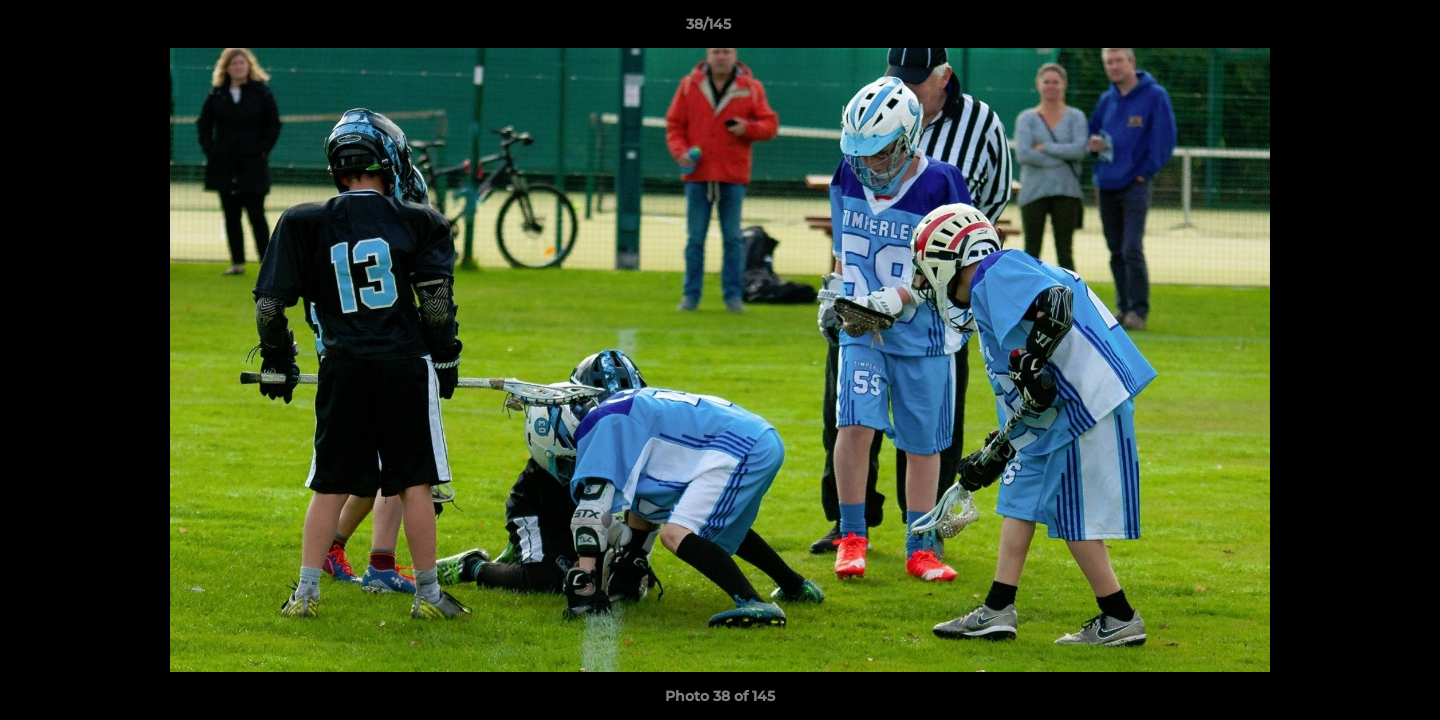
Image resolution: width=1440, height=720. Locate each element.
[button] (1356, 29)
